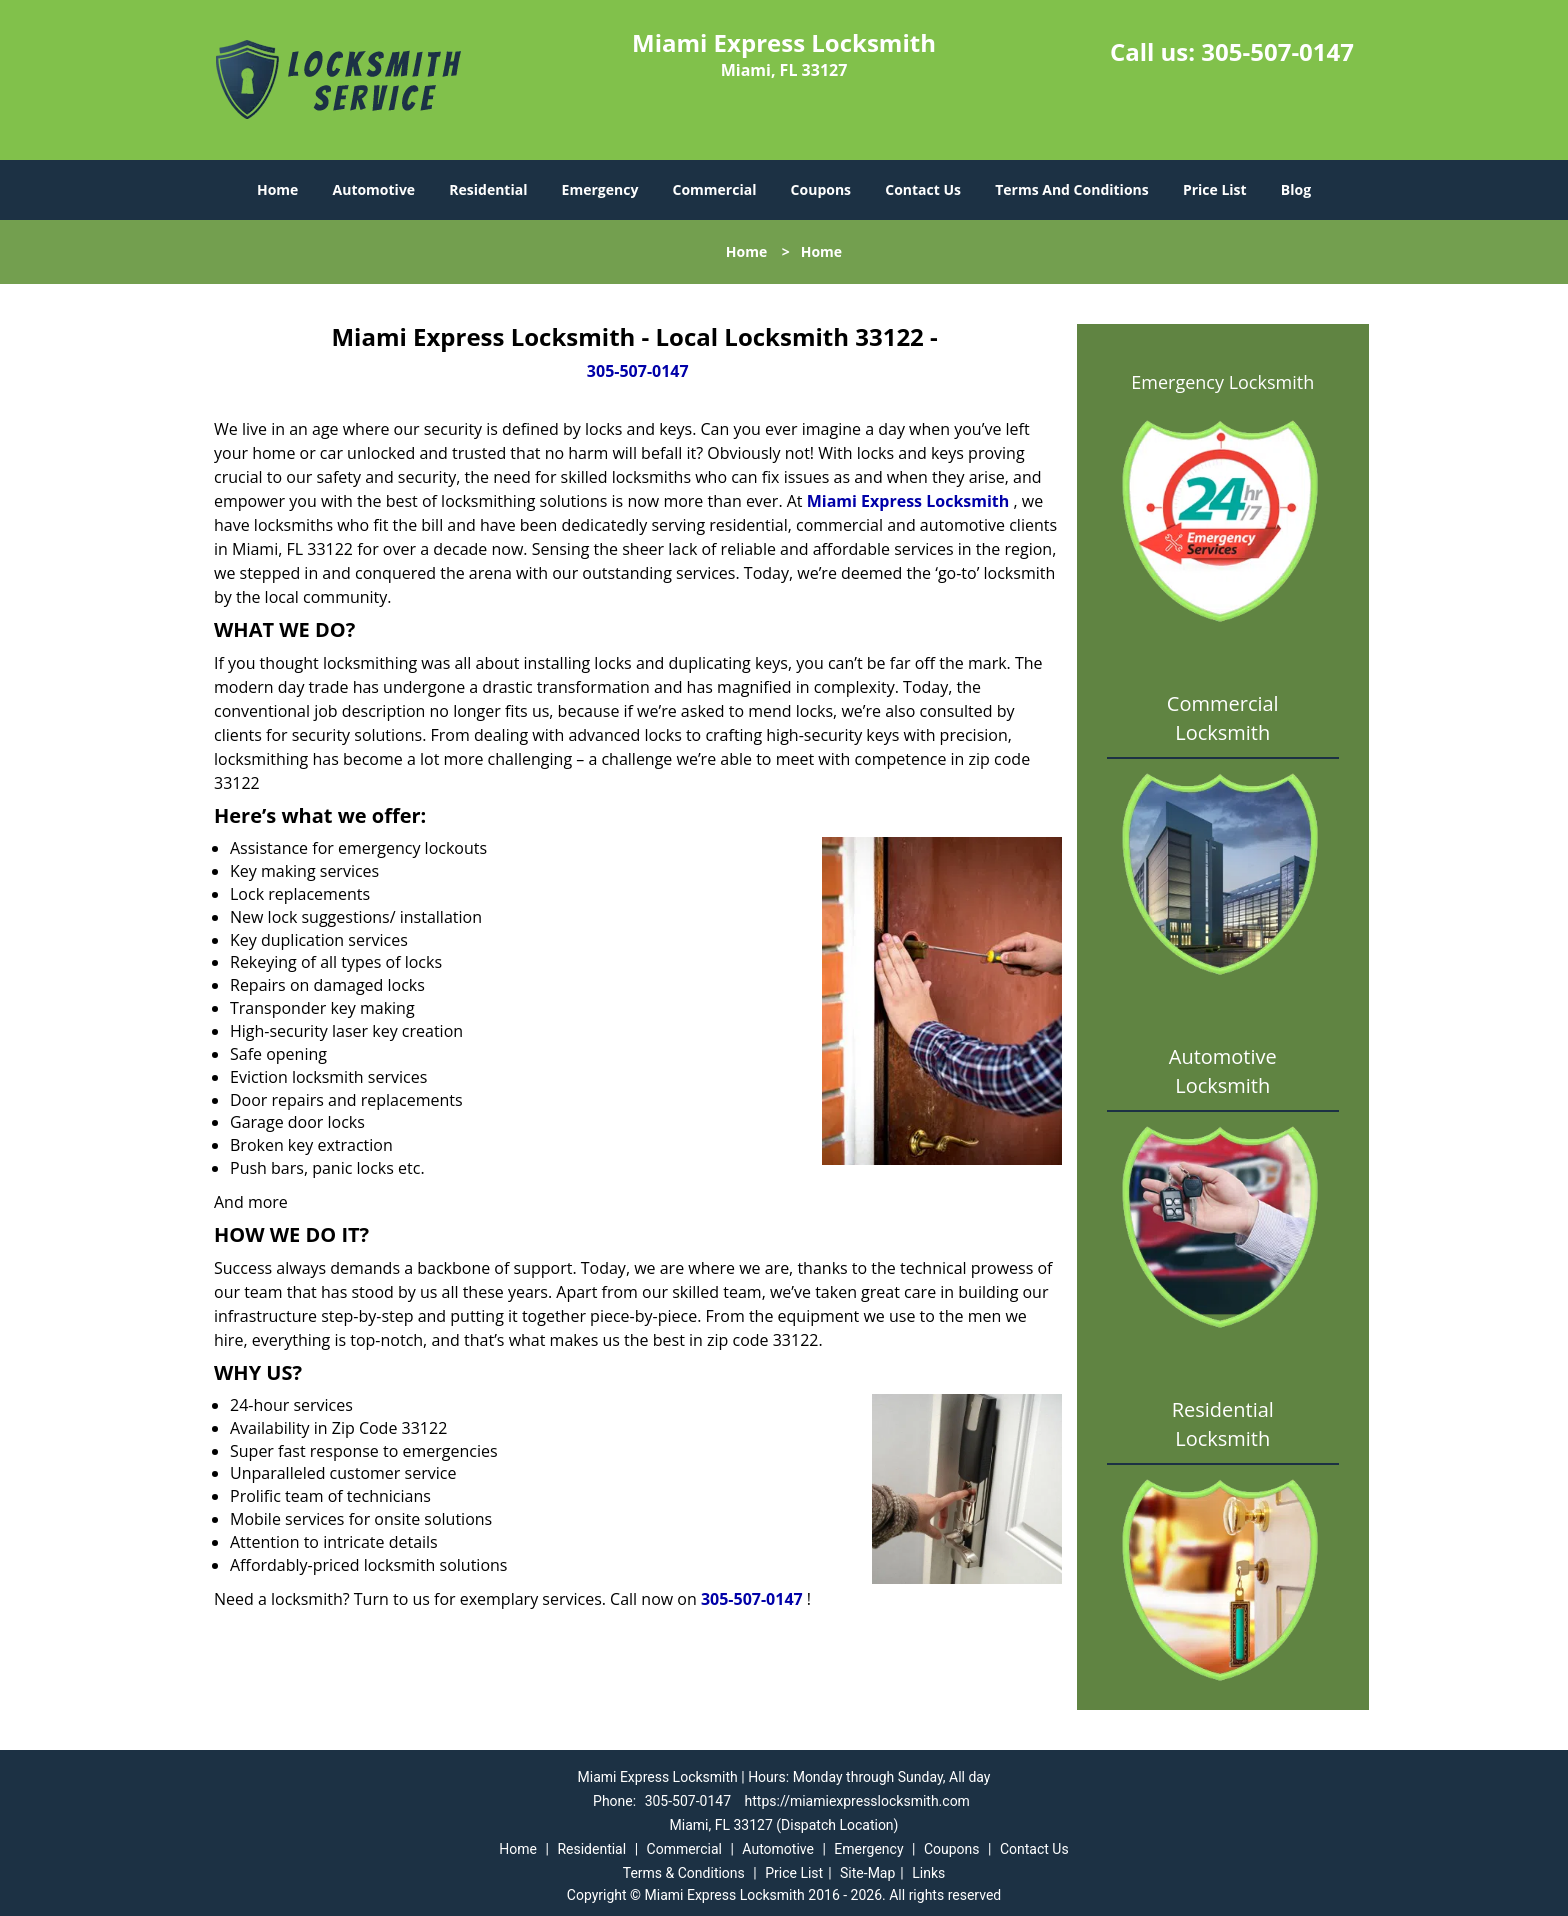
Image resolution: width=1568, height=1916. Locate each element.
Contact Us (923, 189)
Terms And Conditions (1072, 189)
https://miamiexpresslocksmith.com (857, 1801)
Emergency (600, 189)
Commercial (715, 189)
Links (928, 1873)
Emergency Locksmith (1222, 382)
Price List (1215, 189)
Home (277, 189)
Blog (1296, 189)
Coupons (821, 189)
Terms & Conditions (684, 1873)
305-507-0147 (1277, 51)
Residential (488, 189)
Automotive (374, 189)
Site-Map (867, 1873)
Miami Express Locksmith (908, 501)
